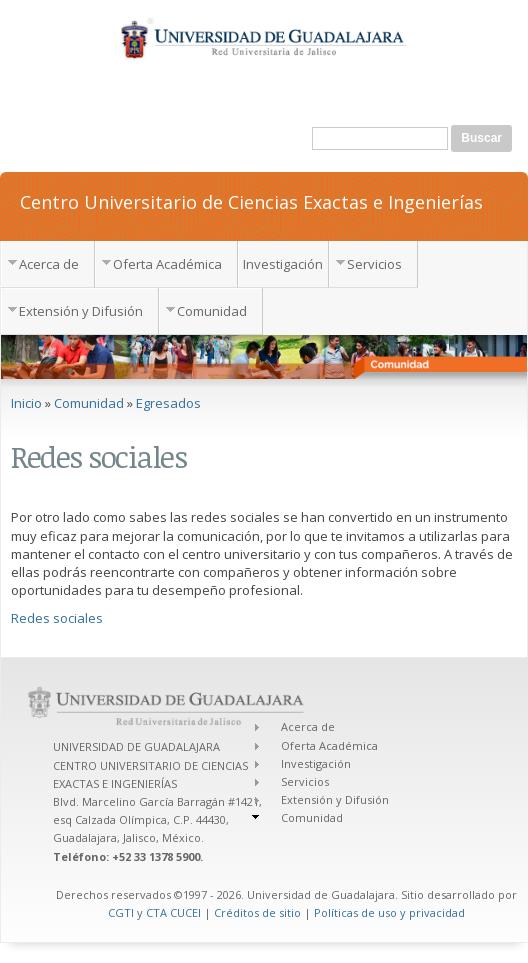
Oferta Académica (167, 264)
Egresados (168, 403)
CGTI (121, 912)
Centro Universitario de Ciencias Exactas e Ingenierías (251, 201)
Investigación (283, 264)
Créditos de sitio (257, 912)
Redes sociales (57, 618)
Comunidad (212, 311)
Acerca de (49, 264)
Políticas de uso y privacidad (389, 912)
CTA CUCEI (173, 912)
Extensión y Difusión (81, 311)
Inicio (26, 403)
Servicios (374, 264)
